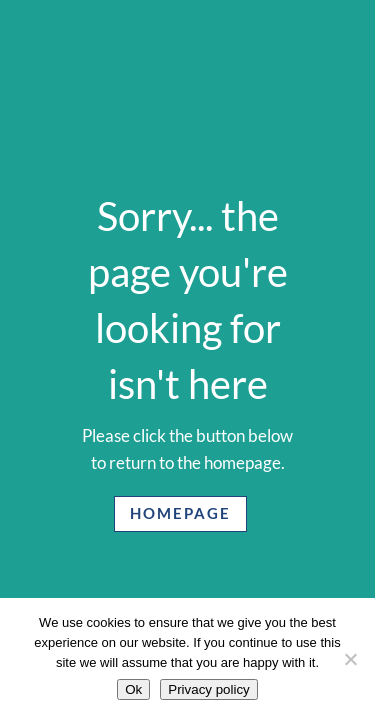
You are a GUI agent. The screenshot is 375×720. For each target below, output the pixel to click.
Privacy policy (208, 689)
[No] (350, 659)
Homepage (180, 513)
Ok (133, 689)
